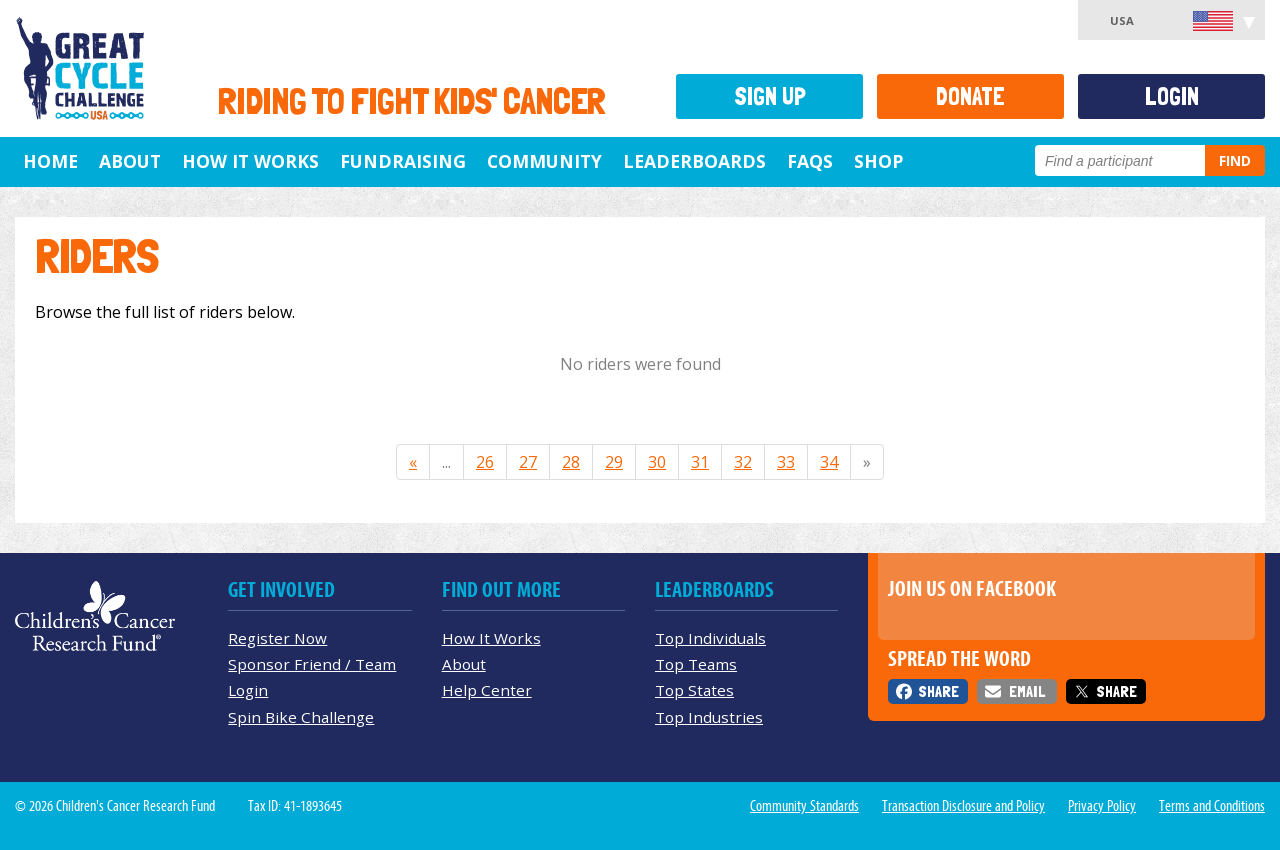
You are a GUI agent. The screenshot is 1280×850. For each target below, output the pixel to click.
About (130, 161)
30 (657, 462)
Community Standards (804, 806)
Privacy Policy (1102, 806)
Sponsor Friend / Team (312, 664)
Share (938, 691)
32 (743, 462)
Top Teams (696, 664)
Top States (694, 690)
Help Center (487, 690)
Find (1235, 160)
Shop (878, 161)
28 (571, 462)
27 (528, 462)
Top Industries (709, 717)
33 (786, 462)
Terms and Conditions (1212, 806)
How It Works (250, 161)
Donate (970, 96)
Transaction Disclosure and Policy (963, 806)
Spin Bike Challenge (301, 717)
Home (50, 161)
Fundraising (403, 161)
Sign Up (770, 96)
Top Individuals (710, 638)
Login (1172, 96)
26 (485, 462)
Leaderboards (694, 161)
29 (614, 462)
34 (829, 462)
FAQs (810, 161)
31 (700, 462)
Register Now (277, 638)
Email (1027, 691)
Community (544, 161)
